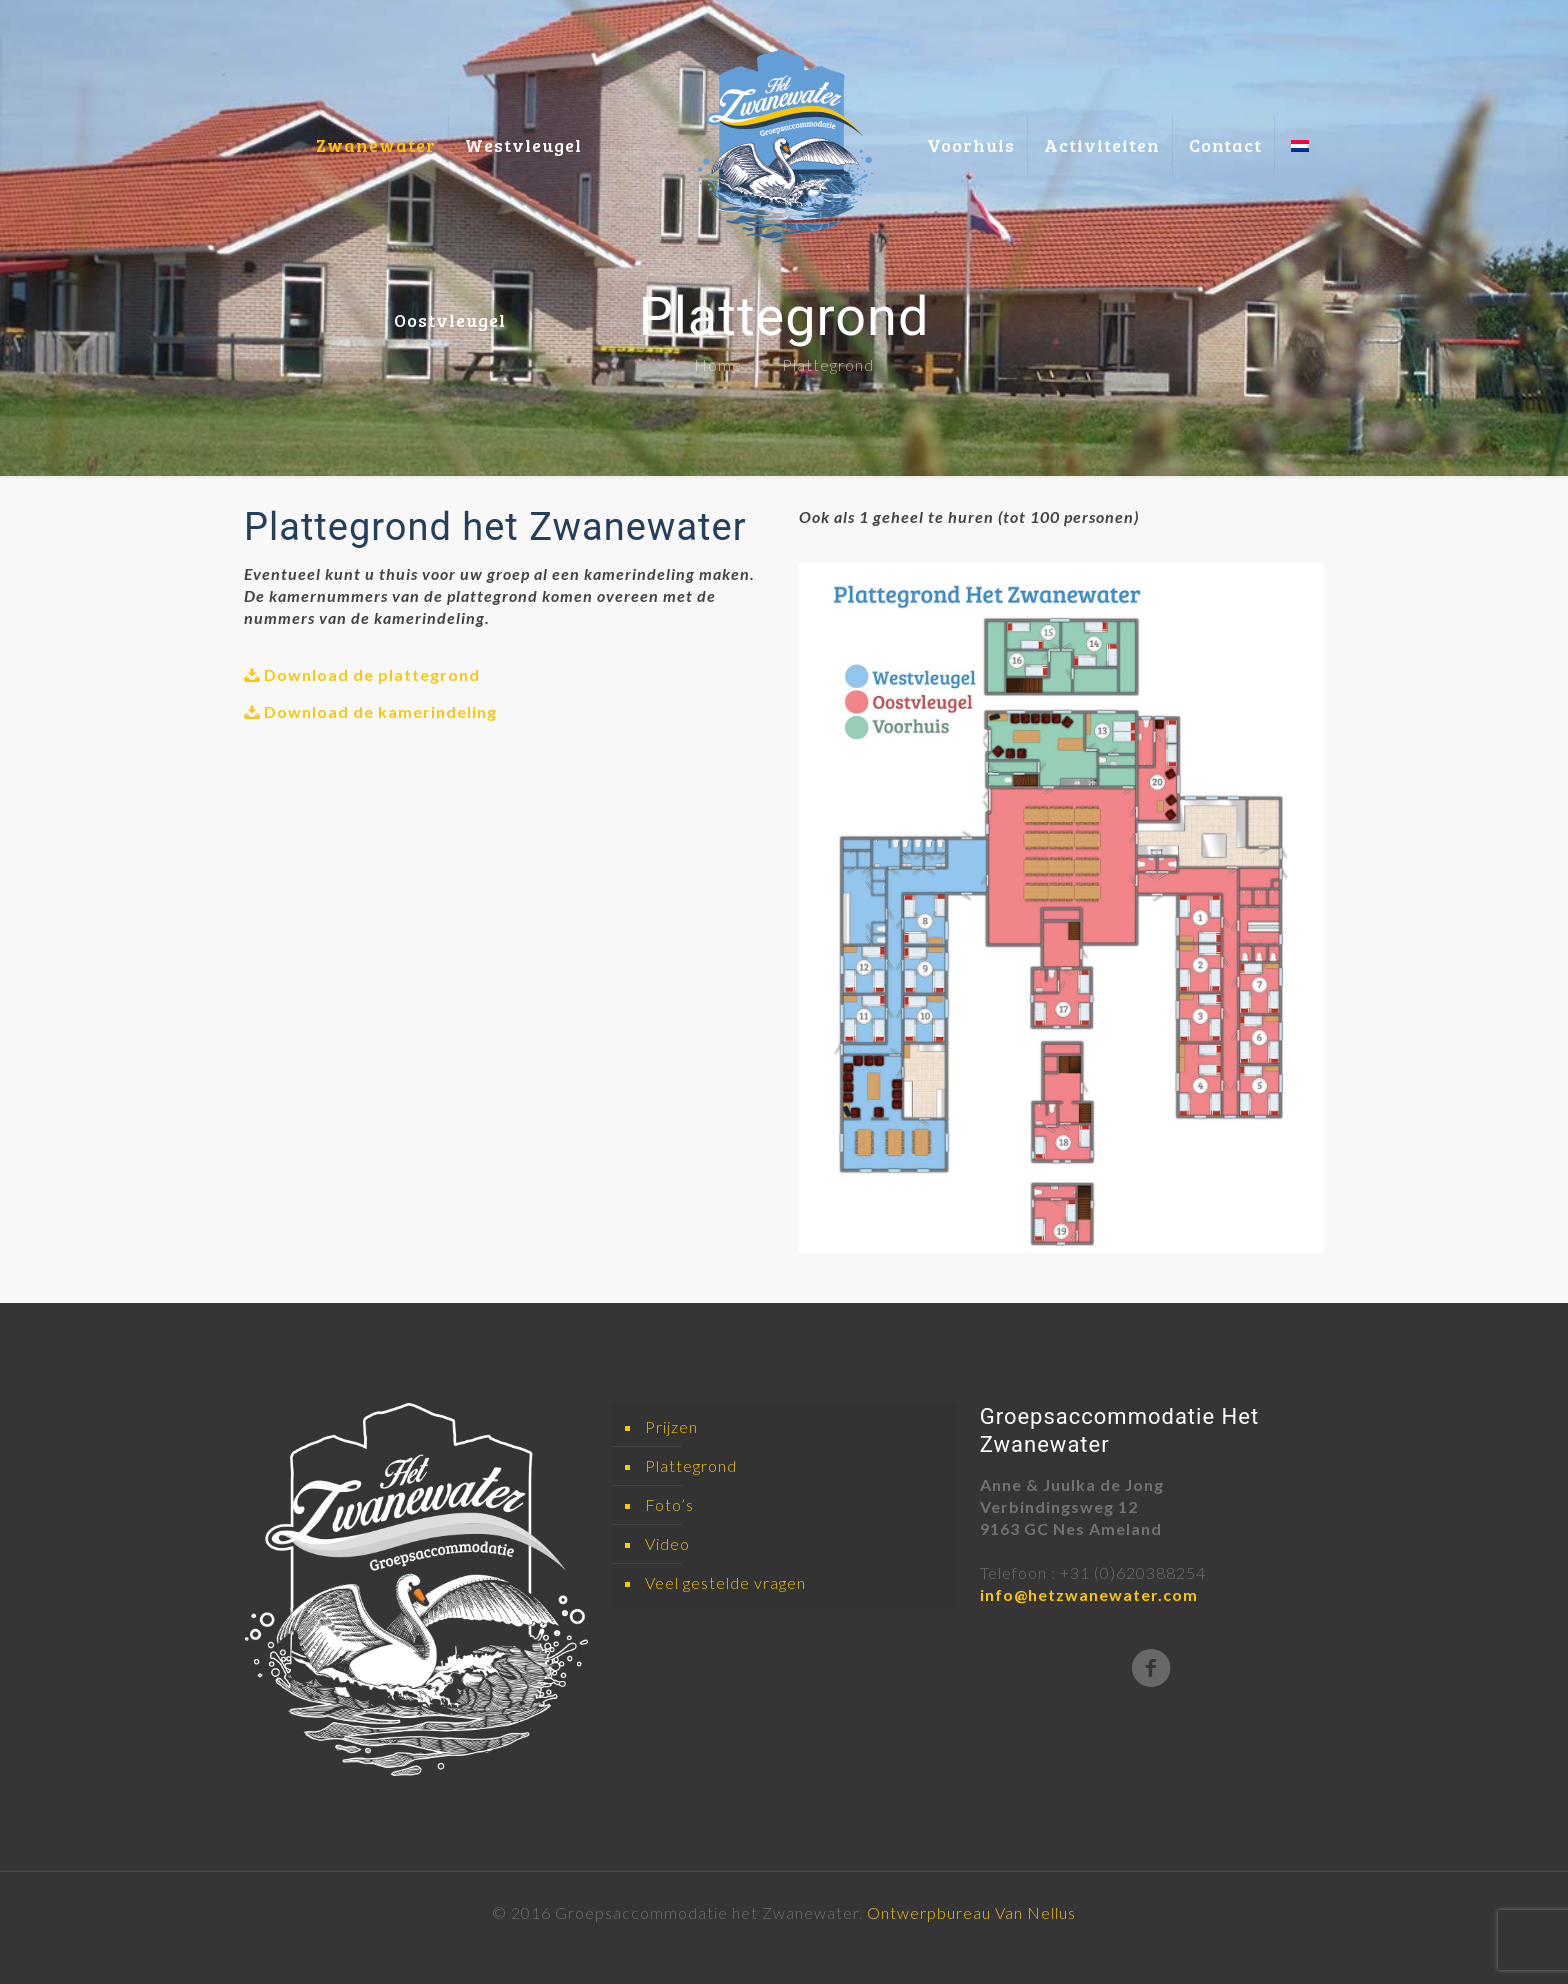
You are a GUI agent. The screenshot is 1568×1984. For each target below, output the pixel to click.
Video (667, 1543)
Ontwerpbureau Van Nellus (971, 1912)
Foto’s (669, 1504)
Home (718, 364)
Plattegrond (691, 1465)
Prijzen (671, 1426)
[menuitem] (1300, 87)
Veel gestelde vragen (725, 1582)
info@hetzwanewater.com (1089, 1594)
